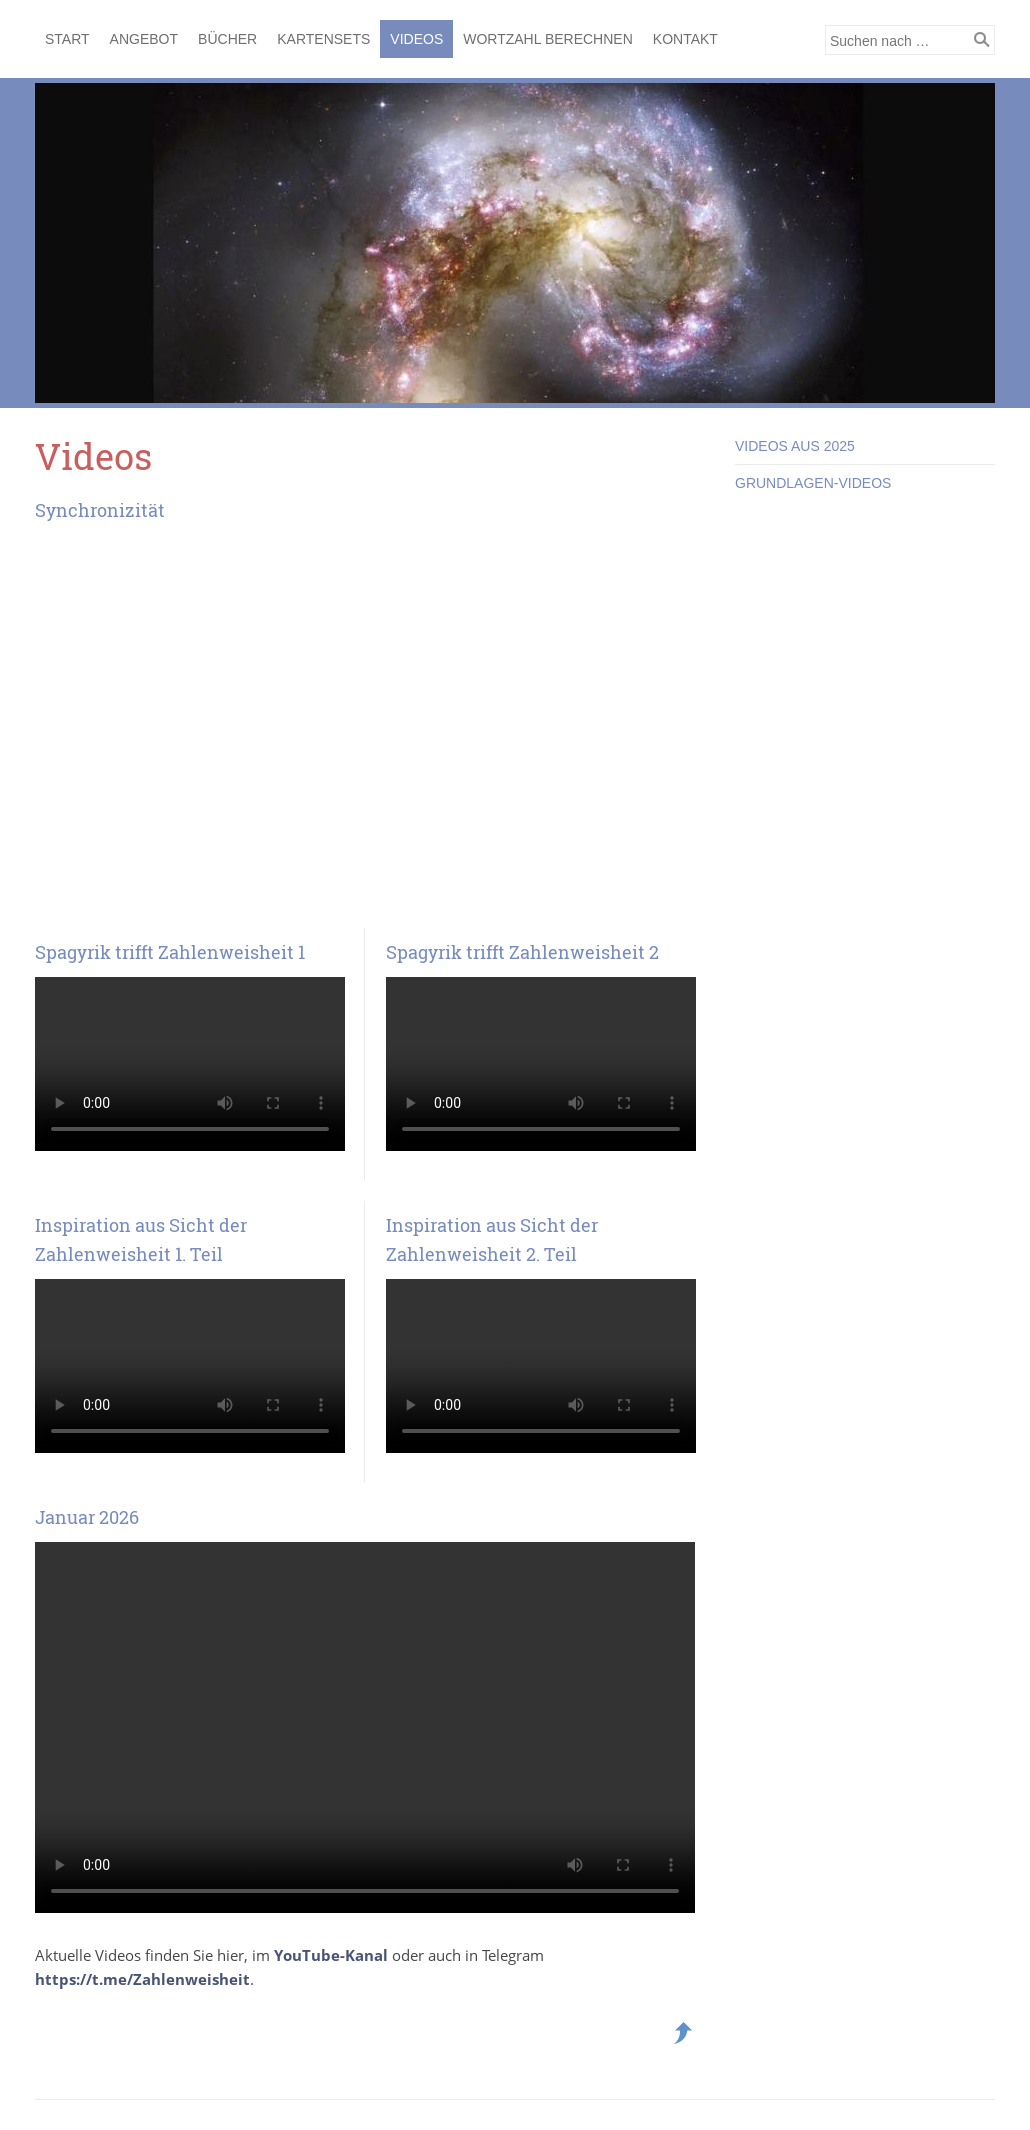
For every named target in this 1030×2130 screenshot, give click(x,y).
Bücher (227, 39)
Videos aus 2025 (795, 446)
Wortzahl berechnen (548, 39)
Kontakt (685, 39)
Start (67, 39)
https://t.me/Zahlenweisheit (142, 1979)
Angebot (144, 39)
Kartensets (323, 39)
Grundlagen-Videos (813, 483)
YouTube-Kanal (333, 1955)
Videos (416, 39)
